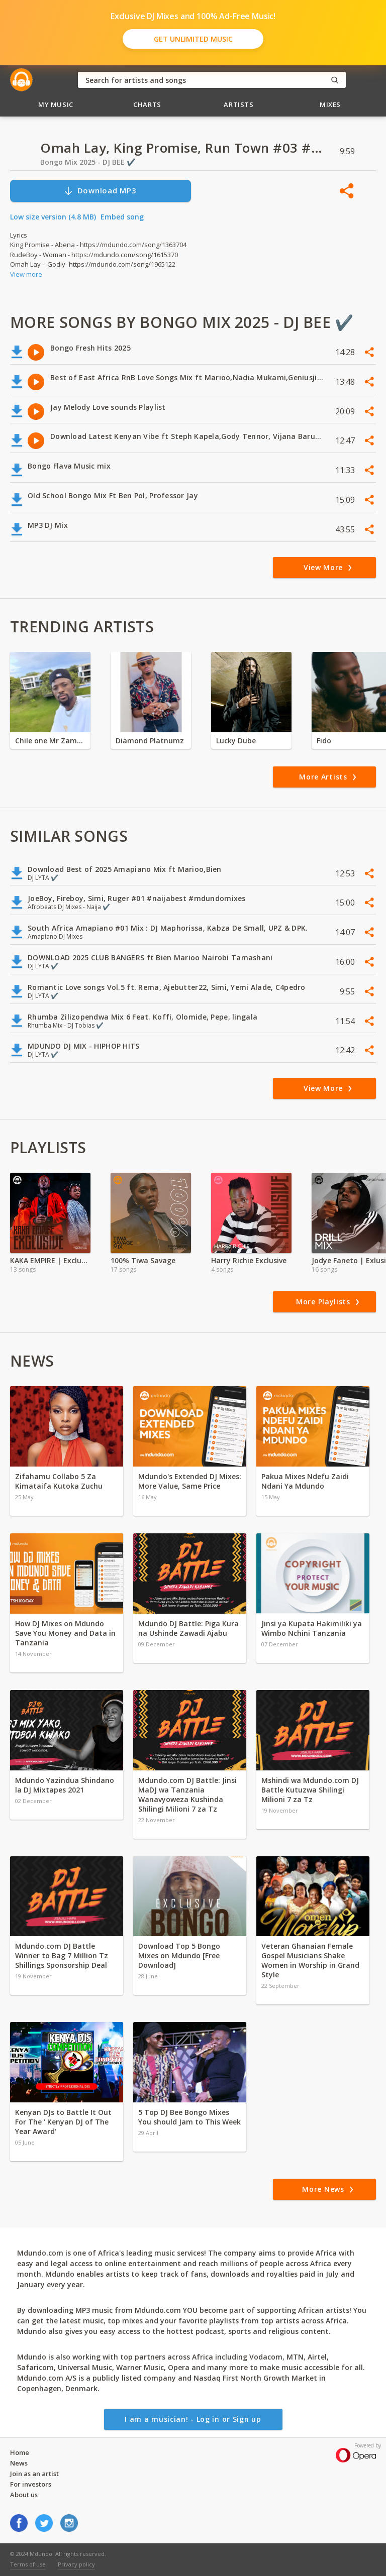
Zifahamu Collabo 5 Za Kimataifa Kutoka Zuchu (60, 1481)
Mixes (330, 104)
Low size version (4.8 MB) (53, 216)
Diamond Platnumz (150, 740)
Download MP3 (100, 190)
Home (19, 2452)
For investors (30, 2484)
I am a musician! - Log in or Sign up (193, 2419)
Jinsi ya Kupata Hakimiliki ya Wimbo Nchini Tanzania (311, 1628)
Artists (239, 104)
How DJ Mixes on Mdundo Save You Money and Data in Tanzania (65, 1633)
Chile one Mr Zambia (50, 740)
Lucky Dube (236, 740)
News (19, 2463)
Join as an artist (34, 2473)
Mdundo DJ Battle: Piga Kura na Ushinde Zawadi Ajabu (188, 1628)
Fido (324, 740)
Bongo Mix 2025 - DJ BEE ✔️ (87, 162)
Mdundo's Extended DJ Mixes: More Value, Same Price (189, 1481)
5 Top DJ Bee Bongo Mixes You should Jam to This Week (189, 2116)
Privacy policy (76, 2564)
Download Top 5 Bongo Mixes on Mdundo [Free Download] (179, 1955)
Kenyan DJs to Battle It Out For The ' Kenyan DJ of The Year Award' (63, 2121)
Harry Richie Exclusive (248, 1260)
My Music (55, 104)
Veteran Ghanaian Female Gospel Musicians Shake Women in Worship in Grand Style (310, 1960)
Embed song (122, 216)
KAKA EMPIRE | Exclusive (50, 1260)
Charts (147, 104)
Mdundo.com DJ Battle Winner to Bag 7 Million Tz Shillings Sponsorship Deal (61, 1955)
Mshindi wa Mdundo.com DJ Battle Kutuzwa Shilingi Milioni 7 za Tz (310, 1789)
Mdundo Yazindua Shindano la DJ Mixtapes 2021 (64, 1785)
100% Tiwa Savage (143, 1260)
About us (24, 2494)
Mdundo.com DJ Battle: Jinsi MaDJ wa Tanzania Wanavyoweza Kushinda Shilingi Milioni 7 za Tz (187, 1794)
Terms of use (28, 2564)
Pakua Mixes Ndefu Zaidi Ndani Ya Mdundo (305, 1481)
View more (26, 274)
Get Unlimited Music (193, 39)
